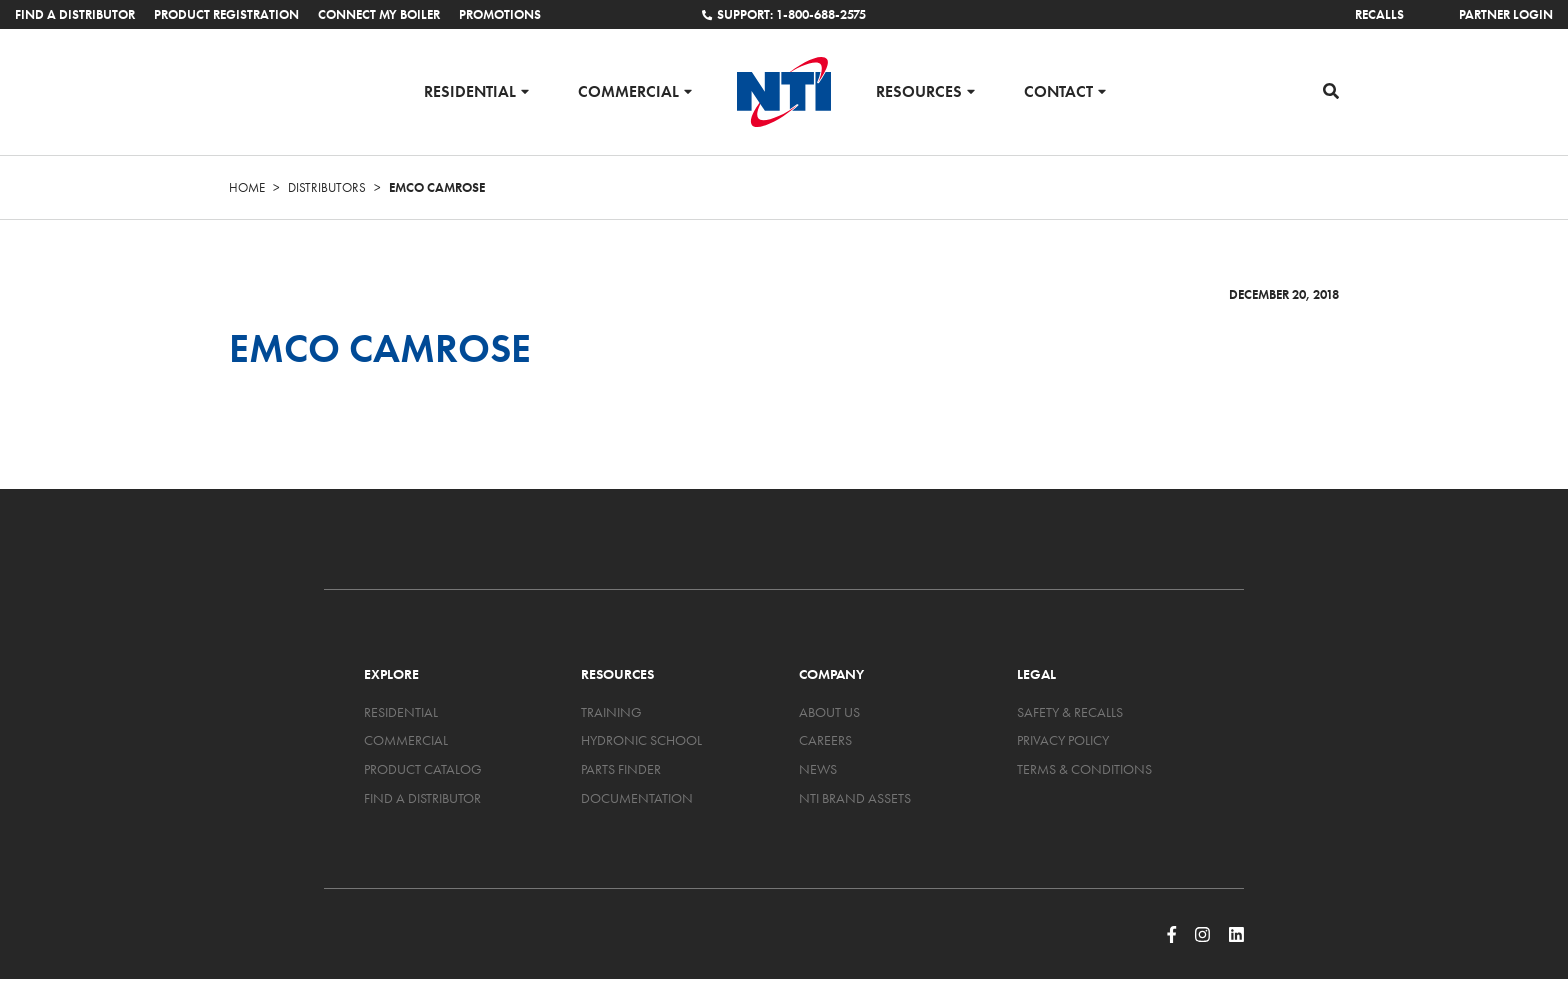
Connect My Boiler (379, 14)
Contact (1058, 90)
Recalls (1379, 14)
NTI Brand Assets (855, 798)
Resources (919, 90)
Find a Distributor (75, 14)
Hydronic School (641, 740)
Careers (825, 740)
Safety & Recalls (1070, 712)
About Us (829, 712)
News (818, 769)
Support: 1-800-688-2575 (784, 14)
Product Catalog (423, 769)
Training (611, 712)
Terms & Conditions (1084, 769)
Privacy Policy (1063, 740)
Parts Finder (621, 769)
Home (247, 187)
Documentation (637, 798)
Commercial (628, 90)
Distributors (327, 187)
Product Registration (226, 14)
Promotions (500, 14)
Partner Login (1506, 14)
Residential (470, 90)
